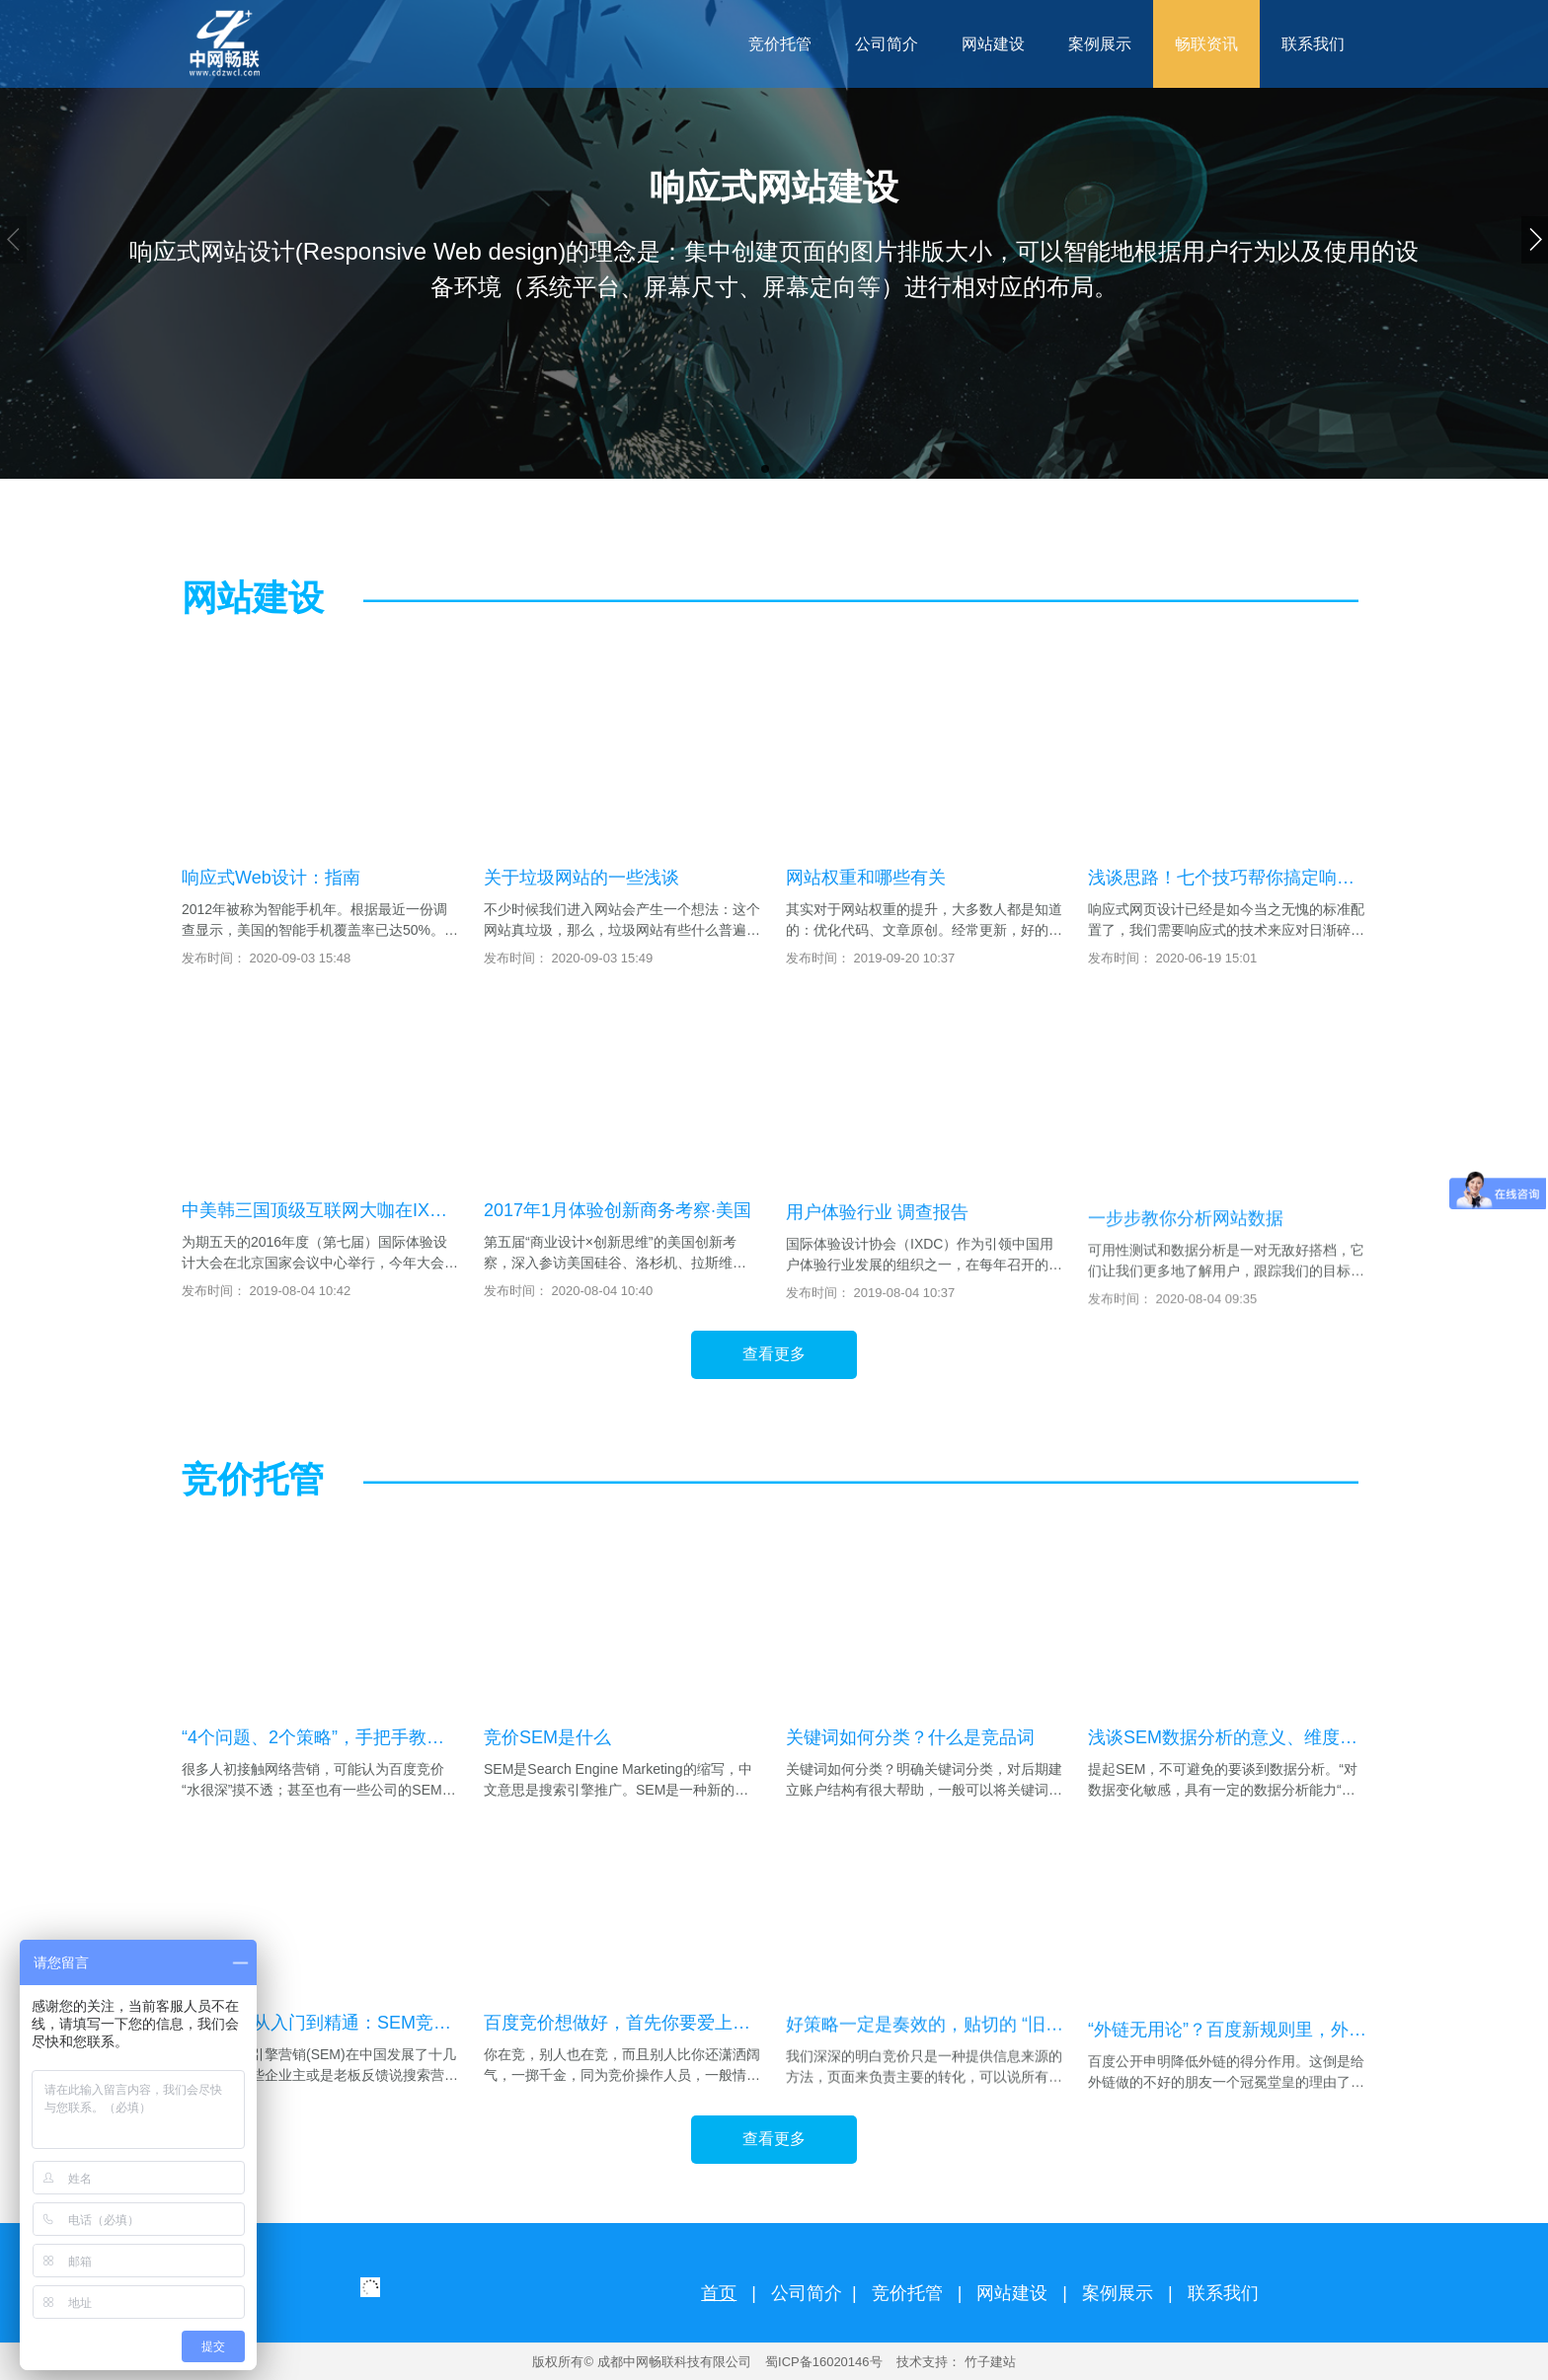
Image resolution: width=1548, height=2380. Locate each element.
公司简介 (806, 2293)
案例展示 (1117, 2293)
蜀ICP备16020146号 (824, 2361)
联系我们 (1223, 2293)
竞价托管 (907, 2293)
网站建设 (1011, 2293)
